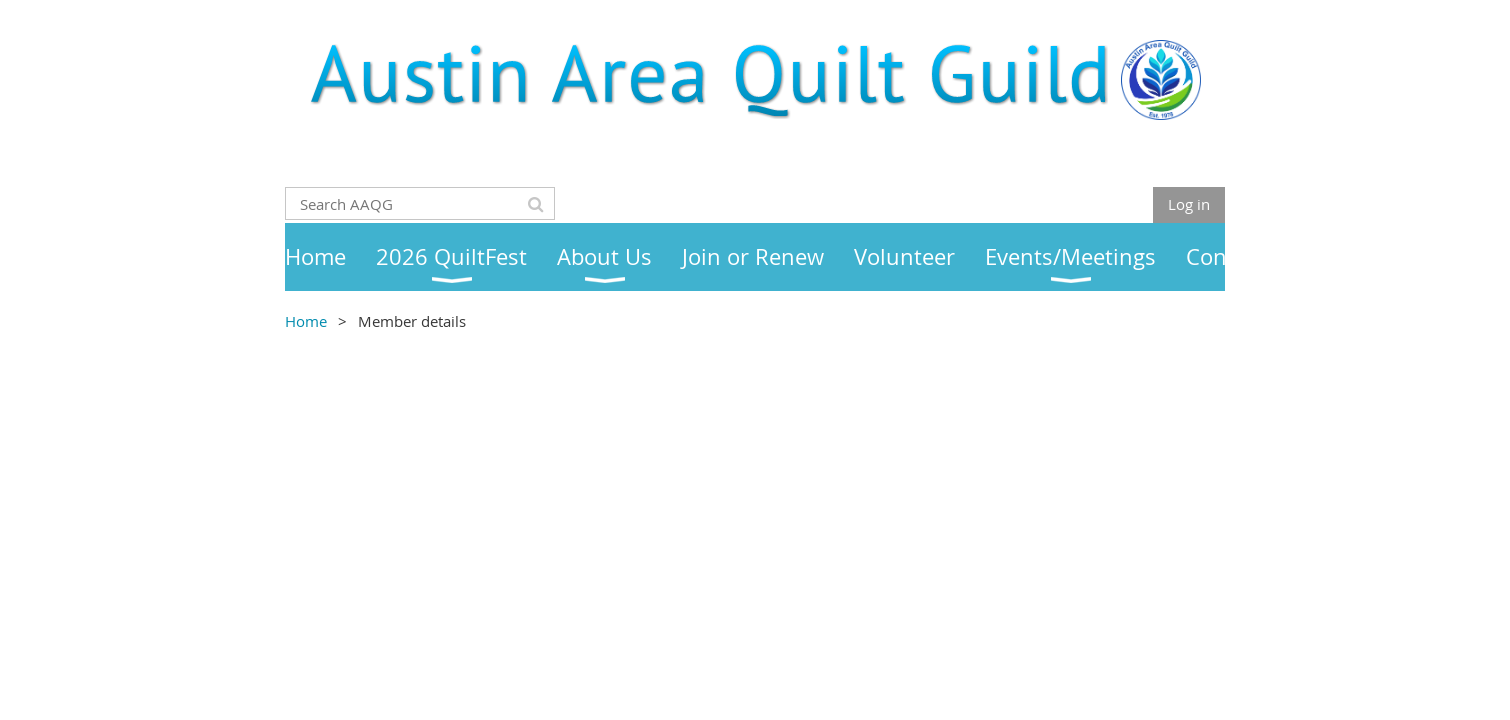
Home (306, 321)
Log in (1189, 204)
